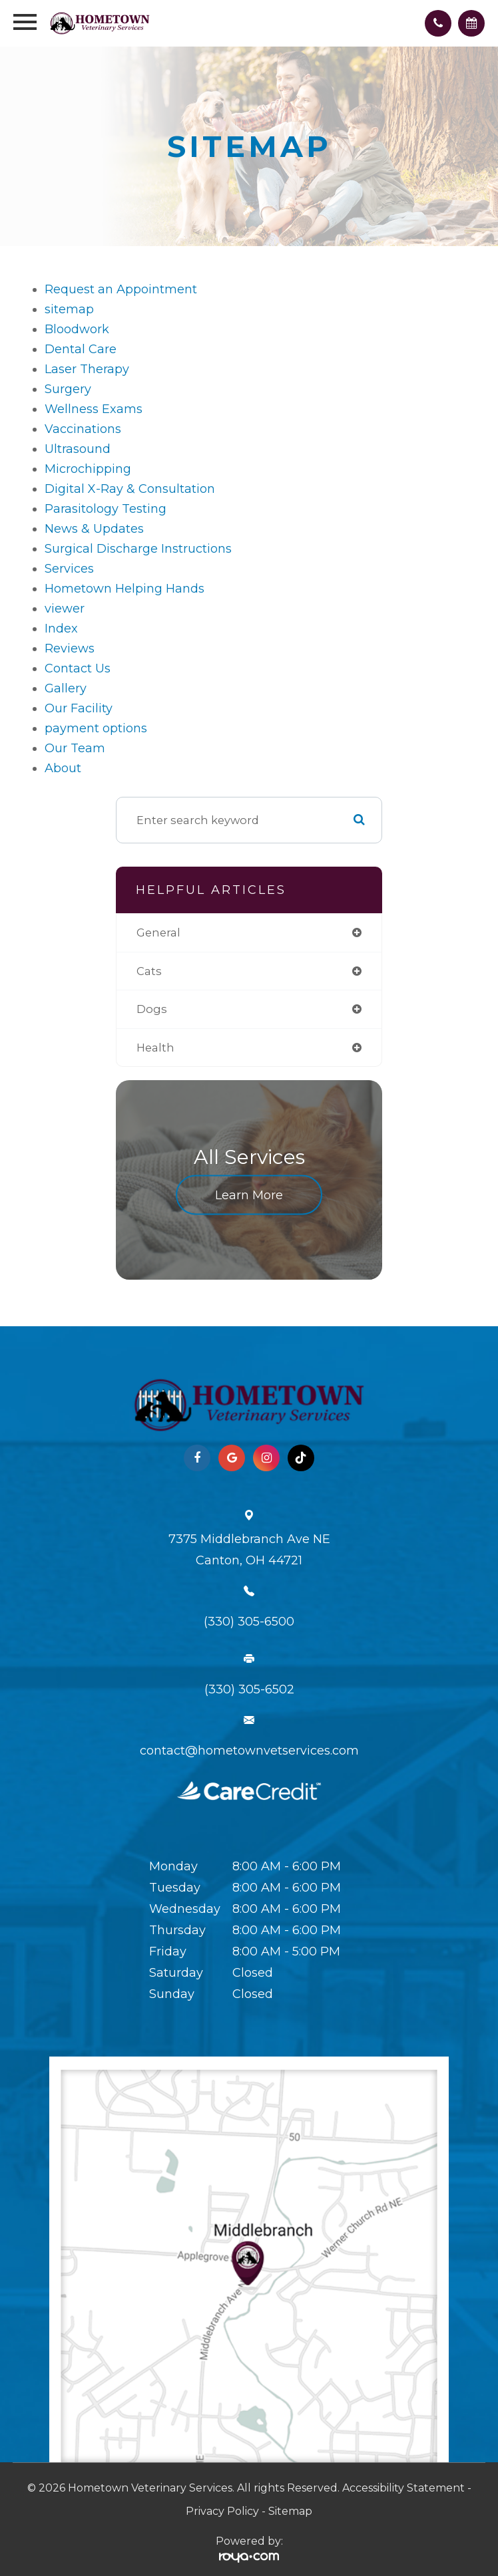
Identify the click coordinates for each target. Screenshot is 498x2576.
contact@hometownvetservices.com (249, 1750)
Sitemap (290, 2511)
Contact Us (78, 668)
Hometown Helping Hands (124, 588)
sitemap (69, 309)
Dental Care (81, 349)
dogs (151, 1009)
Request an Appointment (121, 289)
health (155, 1047)
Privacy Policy (222, 2511)
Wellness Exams (93, 409)
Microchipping (88, 469)
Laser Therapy (87, 369)
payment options (96, 728)
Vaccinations (83, 429)
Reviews (70, 648)
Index (61, 628)
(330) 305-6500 (249, 1621)
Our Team (75, 748)
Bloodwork (77, 329)
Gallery (66, 688)
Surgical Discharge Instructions (138, 548)
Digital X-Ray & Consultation (130, 489)
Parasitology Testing (105, 508)
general (158, 932)
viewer (65, 608)
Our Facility (79, 708)
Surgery (68, 389)
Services (69, 568)
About (63, 768)
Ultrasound (78, 449)
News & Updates (94, 528)
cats (149, 971)
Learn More (249, 1195)
